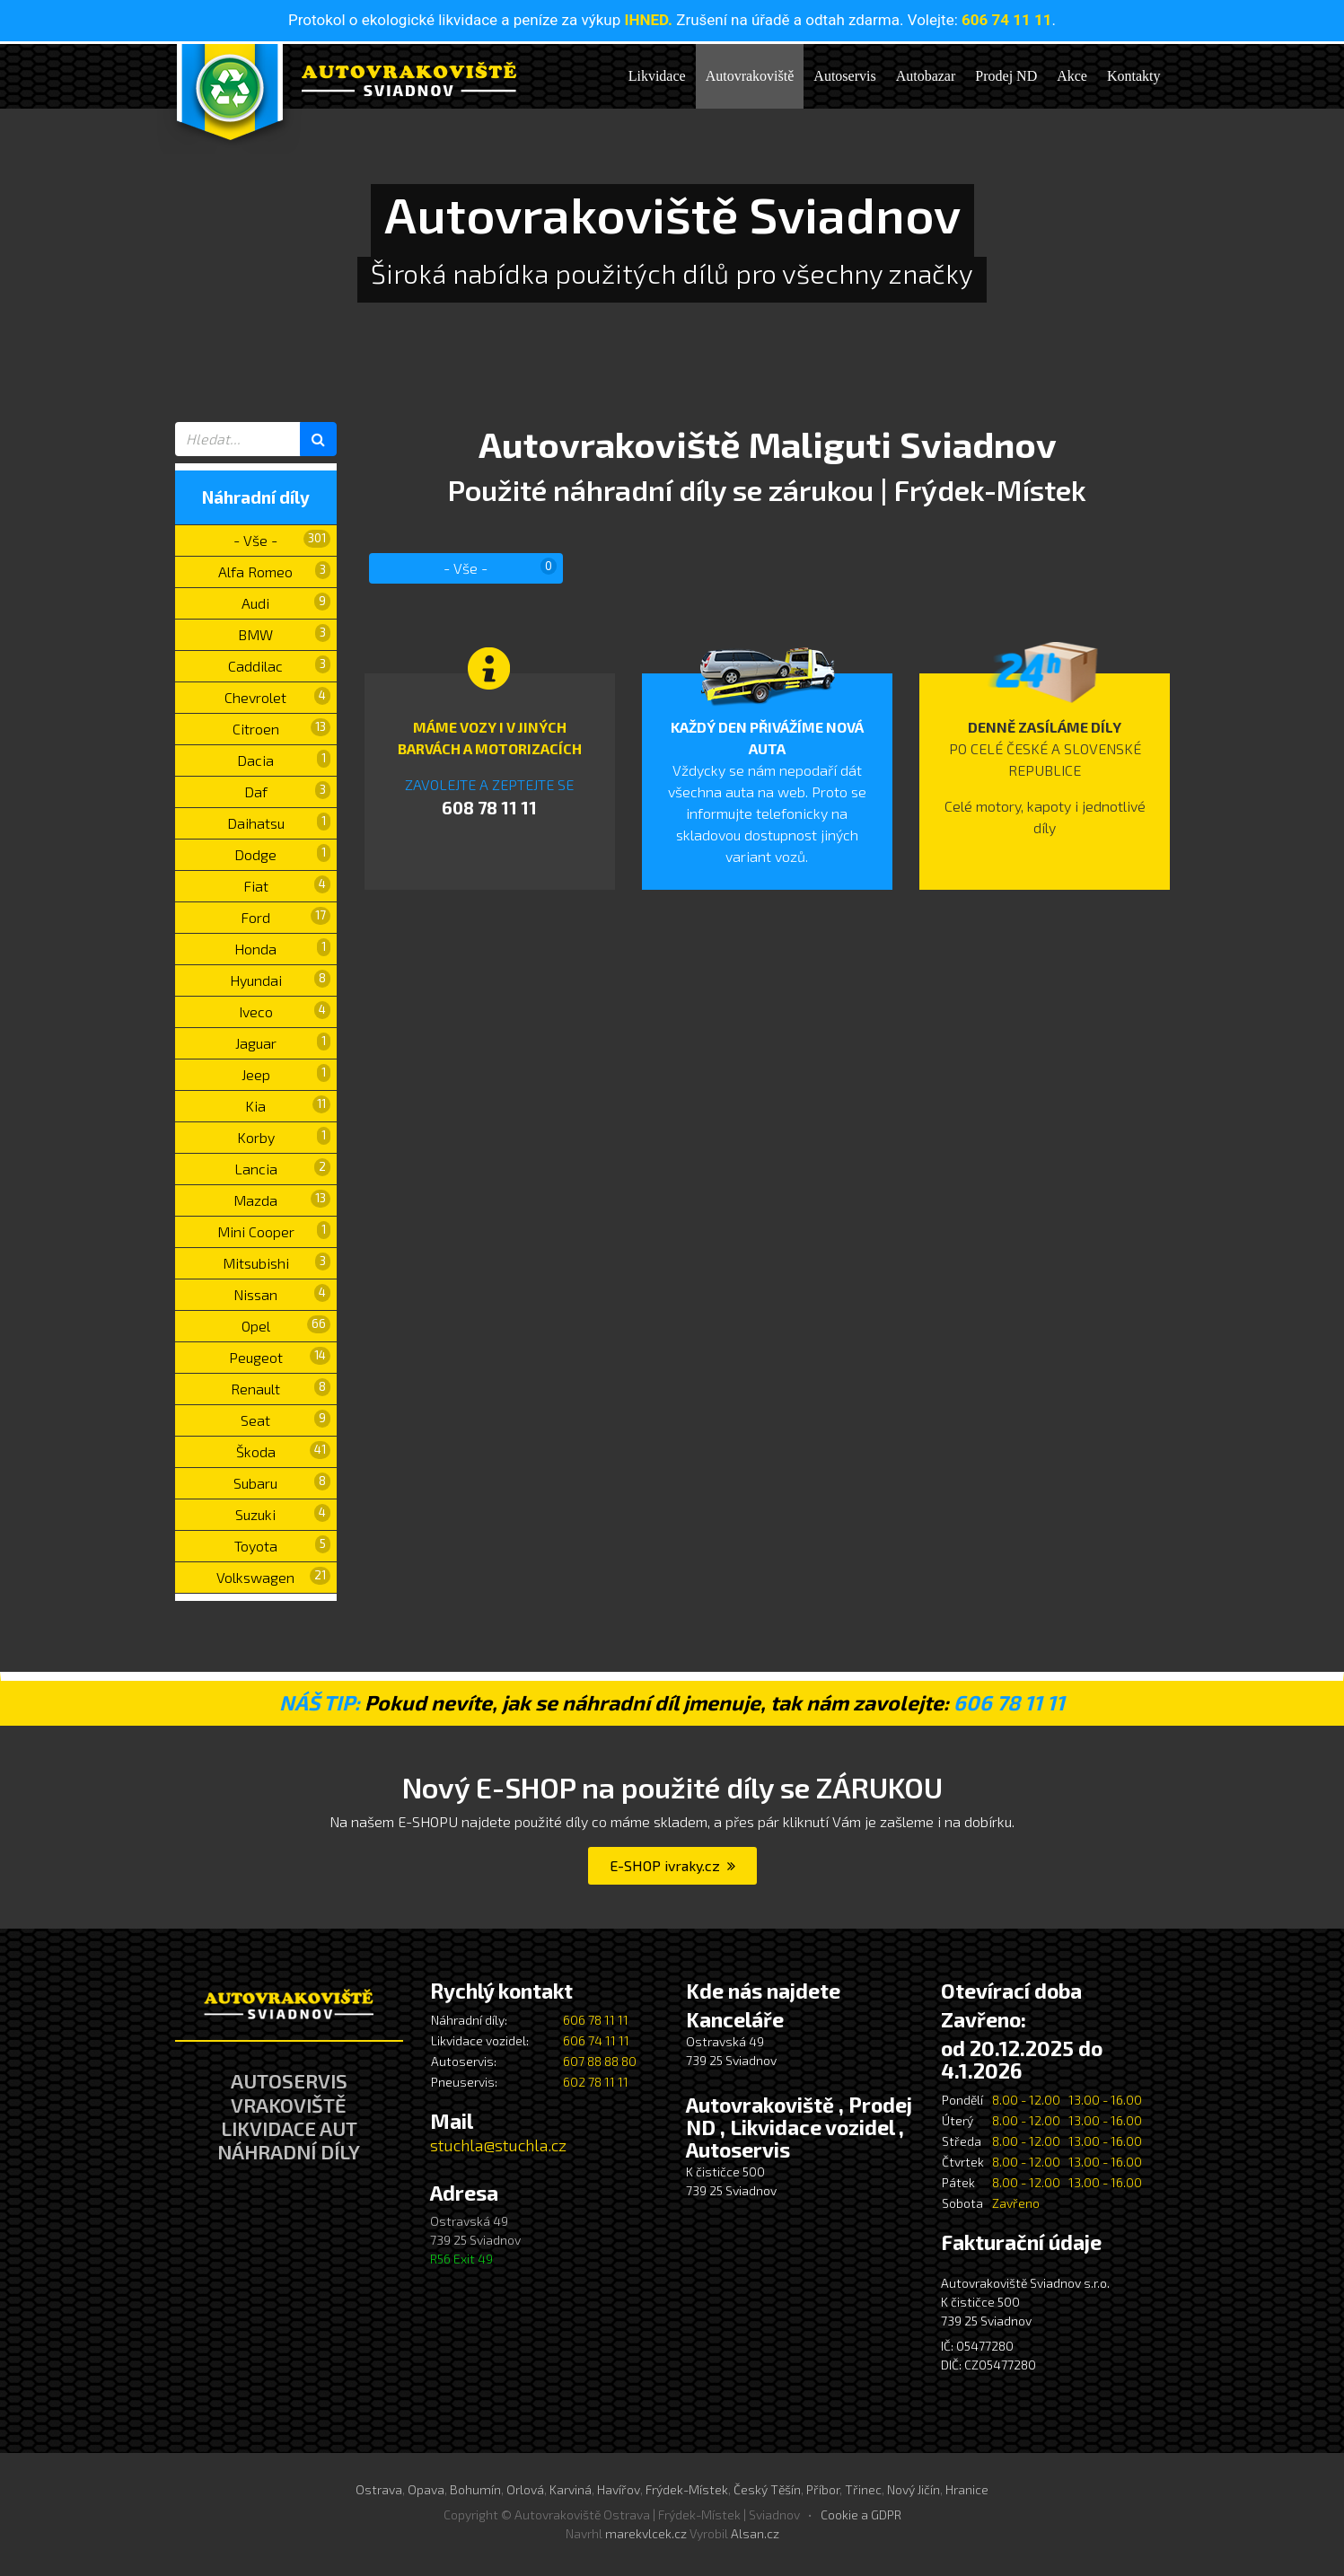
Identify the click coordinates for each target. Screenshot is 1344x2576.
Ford (285, 916)
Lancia (282, 1167)
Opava (426, 2489)
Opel (286, 1324)
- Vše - (281, 539)
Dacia (283, 759)
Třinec (863, 2489)
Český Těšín (767, 2489)
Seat (285, 1419)
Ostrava (379, 2489)
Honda (282, 947)
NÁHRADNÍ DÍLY (288, 2151)
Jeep (286, 1073)
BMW (284, 633)
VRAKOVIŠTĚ (289, 2104)
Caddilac (279, 664)
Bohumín (475, 2489)
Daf (287, 790)
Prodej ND (1006, 76)
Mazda (281, 1199)
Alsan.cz (755, 2533)
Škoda (283, 1450)
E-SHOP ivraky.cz (672, 1865)
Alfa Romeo (274, 570)
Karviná (570, 2489)
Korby (283, 1136)
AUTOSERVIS (289, 2080)
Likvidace (657, 76)
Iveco (284, 1010)
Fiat (286, 884)
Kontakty (1134, 76)
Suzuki (282, 1513)
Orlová (525, 2489)
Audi (286, 602)
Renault (280, 1387)
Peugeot (279, 1356)
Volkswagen (273, 1576)
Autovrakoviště (750, 76)
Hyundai (280, 979)
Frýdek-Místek (687, 2489)
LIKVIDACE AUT (289, 2128)
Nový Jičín (913, 2489)
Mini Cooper (273, 1230)
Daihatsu (278, 822)
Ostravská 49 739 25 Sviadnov (475, 2239)
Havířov (618, 2489)
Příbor (822, 2489)
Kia (287, 1104)
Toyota (282, 1544)
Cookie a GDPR (861, 2514)
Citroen (281, 727)
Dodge (282, 853)
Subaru (281, 1482)
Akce (1072, 76)
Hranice (966, 2489)
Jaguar (282, 1042)
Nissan (281, 1293)
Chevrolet (277, 696)
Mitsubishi (276, 1262)
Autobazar (926, 76)
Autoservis (844, 76)
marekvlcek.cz (646, 2533)
